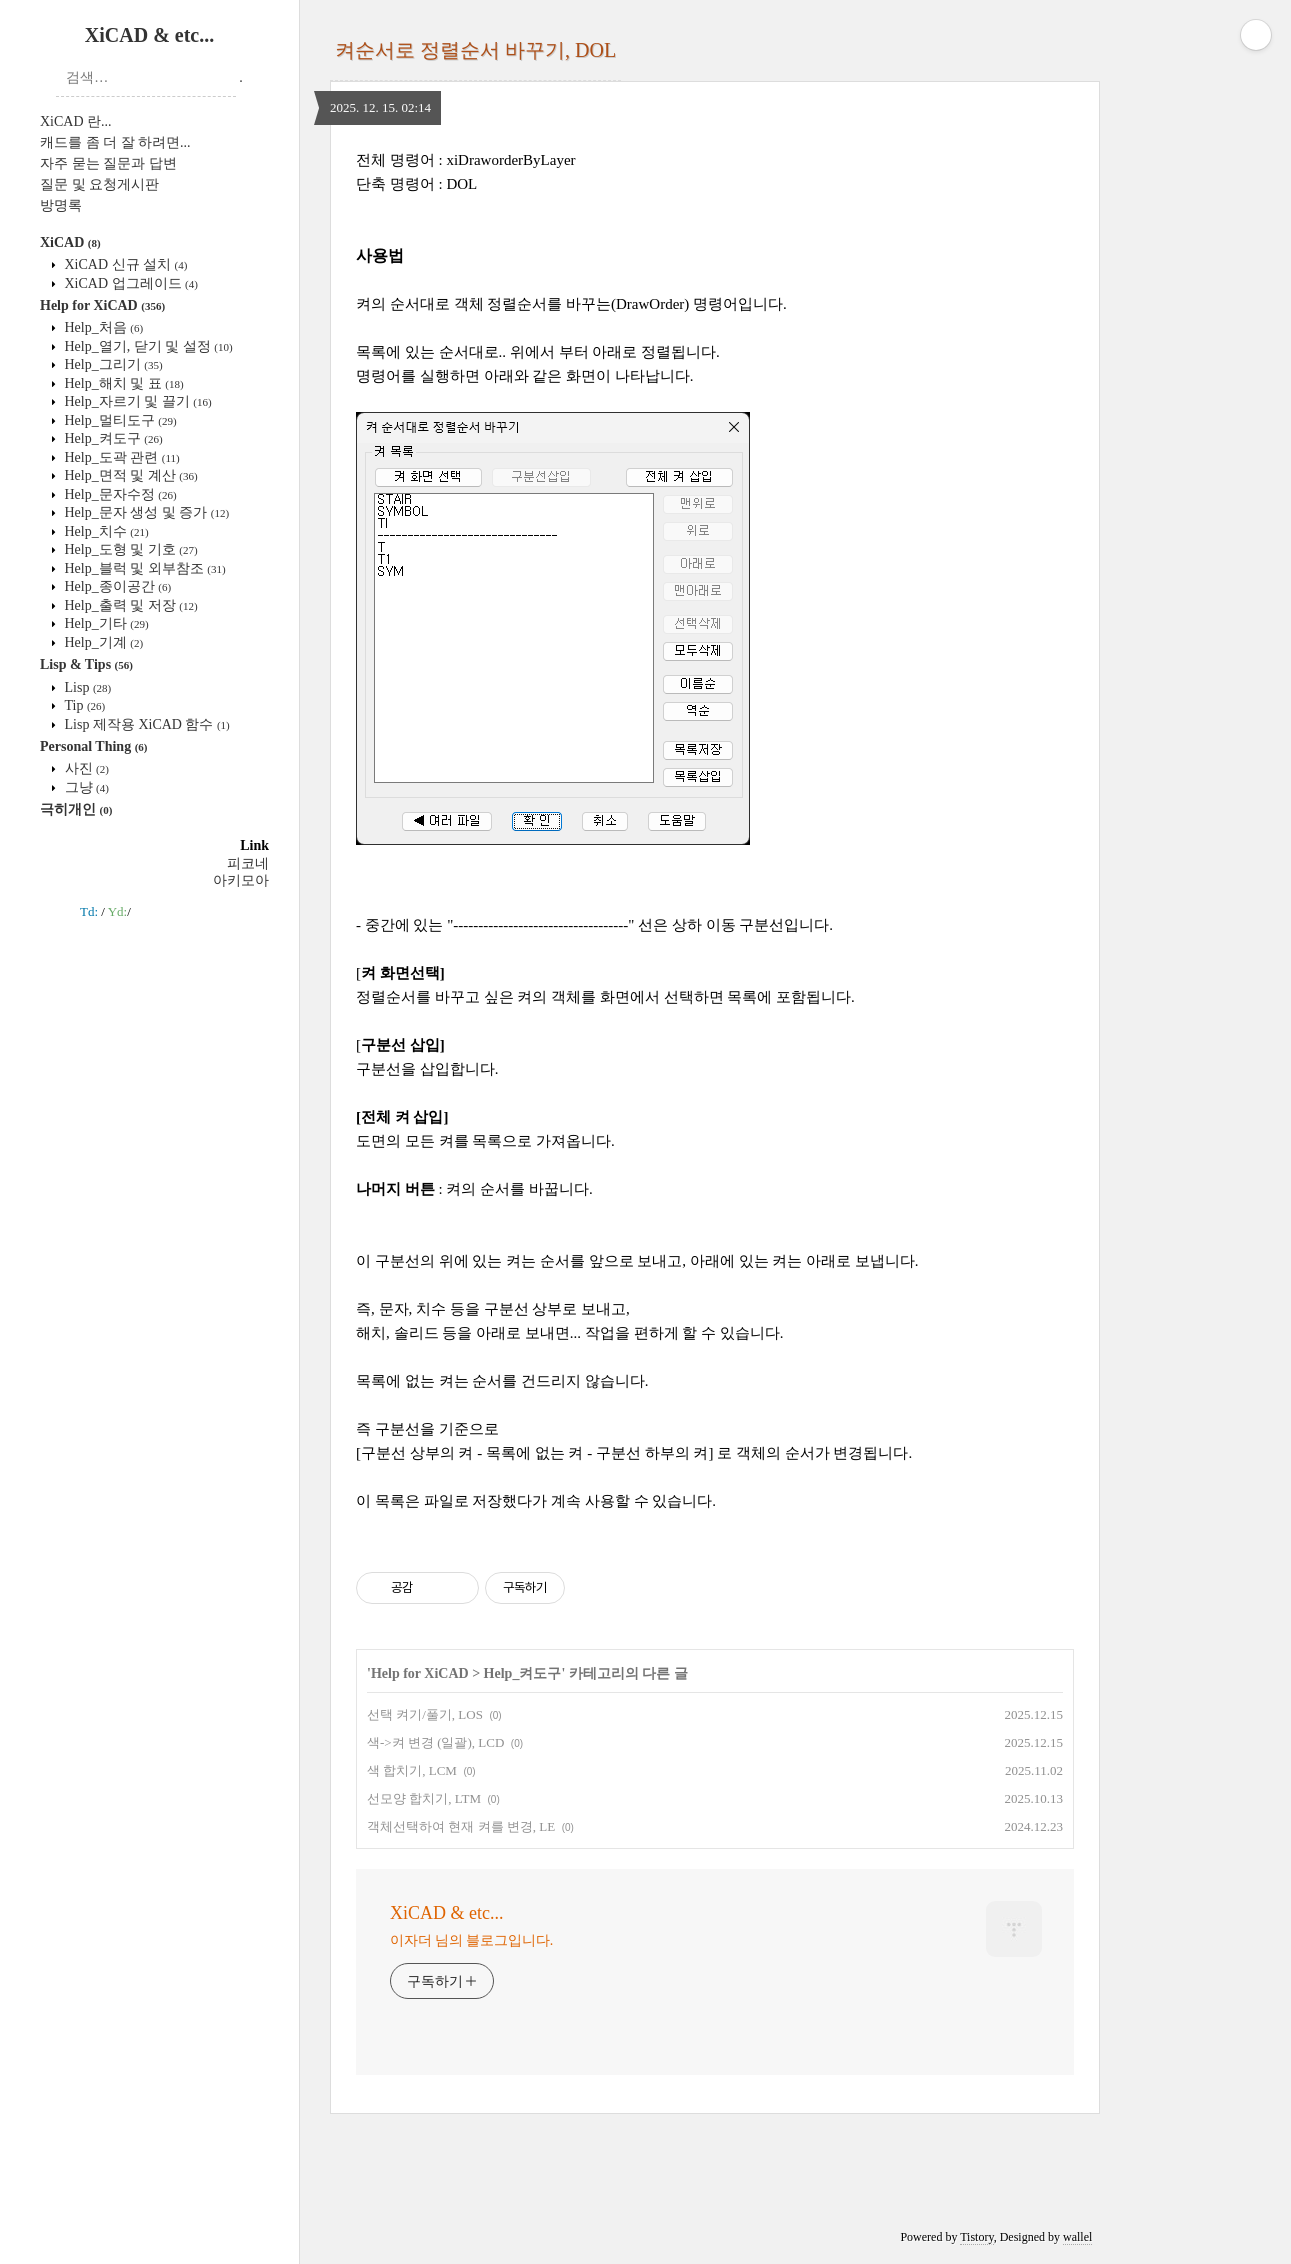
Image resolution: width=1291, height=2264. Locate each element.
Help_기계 (102, 642)
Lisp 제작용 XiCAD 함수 (145, 724)
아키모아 (241, 880)
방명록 (61, 205)
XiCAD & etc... (149, 35)
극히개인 (76, 809)
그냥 (85, 787)
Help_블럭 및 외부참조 (143, 568)
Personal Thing (93, 746)
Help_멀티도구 (119, 420)
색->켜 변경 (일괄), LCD (435, 1742)
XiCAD (70, 242)
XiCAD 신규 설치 (124, 264)
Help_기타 (105, 623)
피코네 (248, 863)
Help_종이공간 (116, 586)
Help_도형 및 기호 (129, 549)
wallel (1077, 2237)
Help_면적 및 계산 (129, 475)
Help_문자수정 (119, 494)
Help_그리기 (112, 364)
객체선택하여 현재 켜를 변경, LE (461, 1826)
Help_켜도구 (112, 438)
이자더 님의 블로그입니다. (471, 1940)
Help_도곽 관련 (120, 457)
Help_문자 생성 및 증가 (145, 512)
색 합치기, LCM (412, 1770)
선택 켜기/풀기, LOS (425, 1714)
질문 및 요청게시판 (99, 184)
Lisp (86, 687)
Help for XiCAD (102, 305)
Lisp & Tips (86, 664)
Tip (83, 705)
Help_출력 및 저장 (129, 605)
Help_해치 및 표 (122, 383)
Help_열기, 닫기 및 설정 (147, 346)
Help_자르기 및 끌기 (136, 401)
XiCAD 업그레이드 (129, 283)
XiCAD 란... (76, 121)
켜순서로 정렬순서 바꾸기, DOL (475, 50)
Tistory (976, 2237)
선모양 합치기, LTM (424, 1798)
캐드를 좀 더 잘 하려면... (115, 142)
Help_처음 (102, 327)
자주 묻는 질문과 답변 (108, 163)
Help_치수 (105, 531)
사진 (85, 768)
